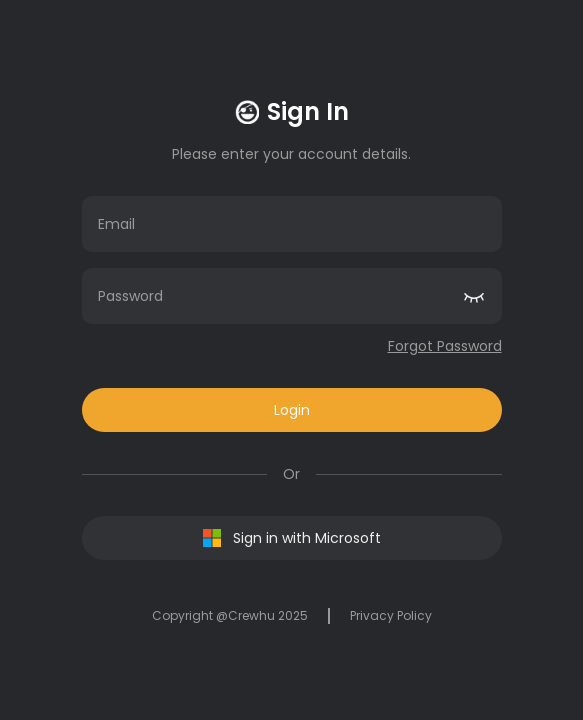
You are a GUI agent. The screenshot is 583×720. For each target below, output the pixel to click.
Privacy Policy (391, 616)
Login (292, 410)
